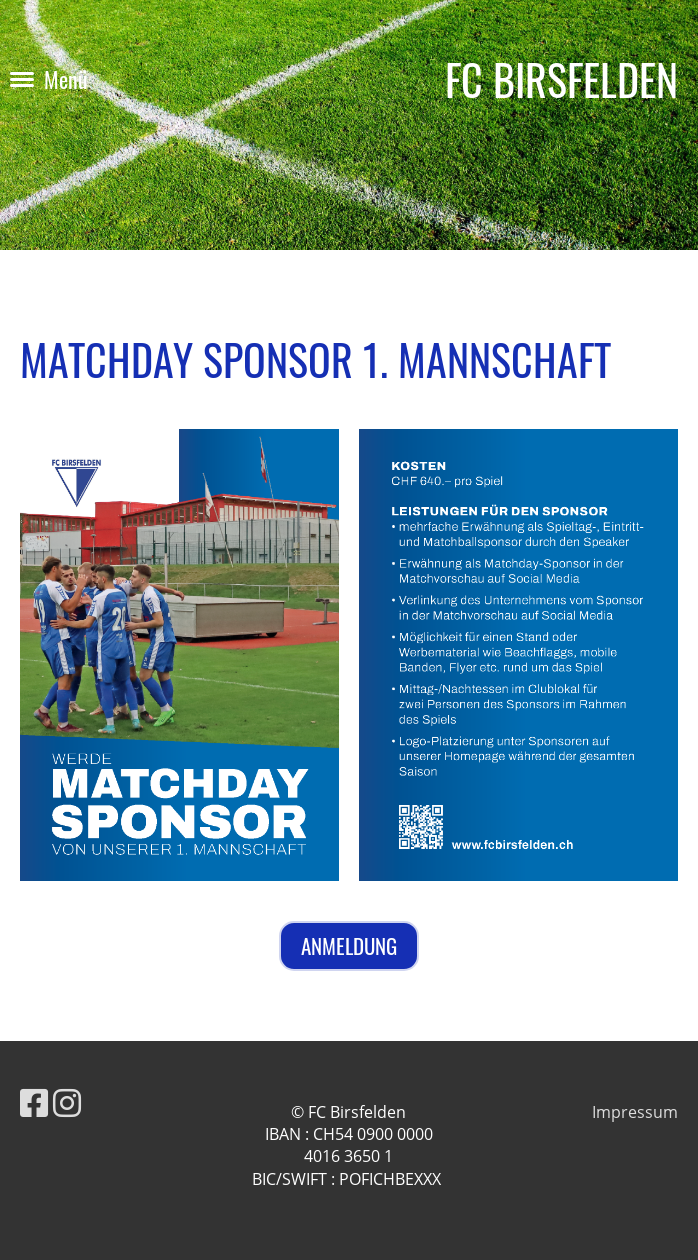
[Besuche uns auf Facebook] (34, 1102)
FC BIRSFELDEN (561, 79)
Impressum (635, 1112)
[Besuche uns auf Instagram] (67, 1102)
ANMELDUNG (349, 945)
